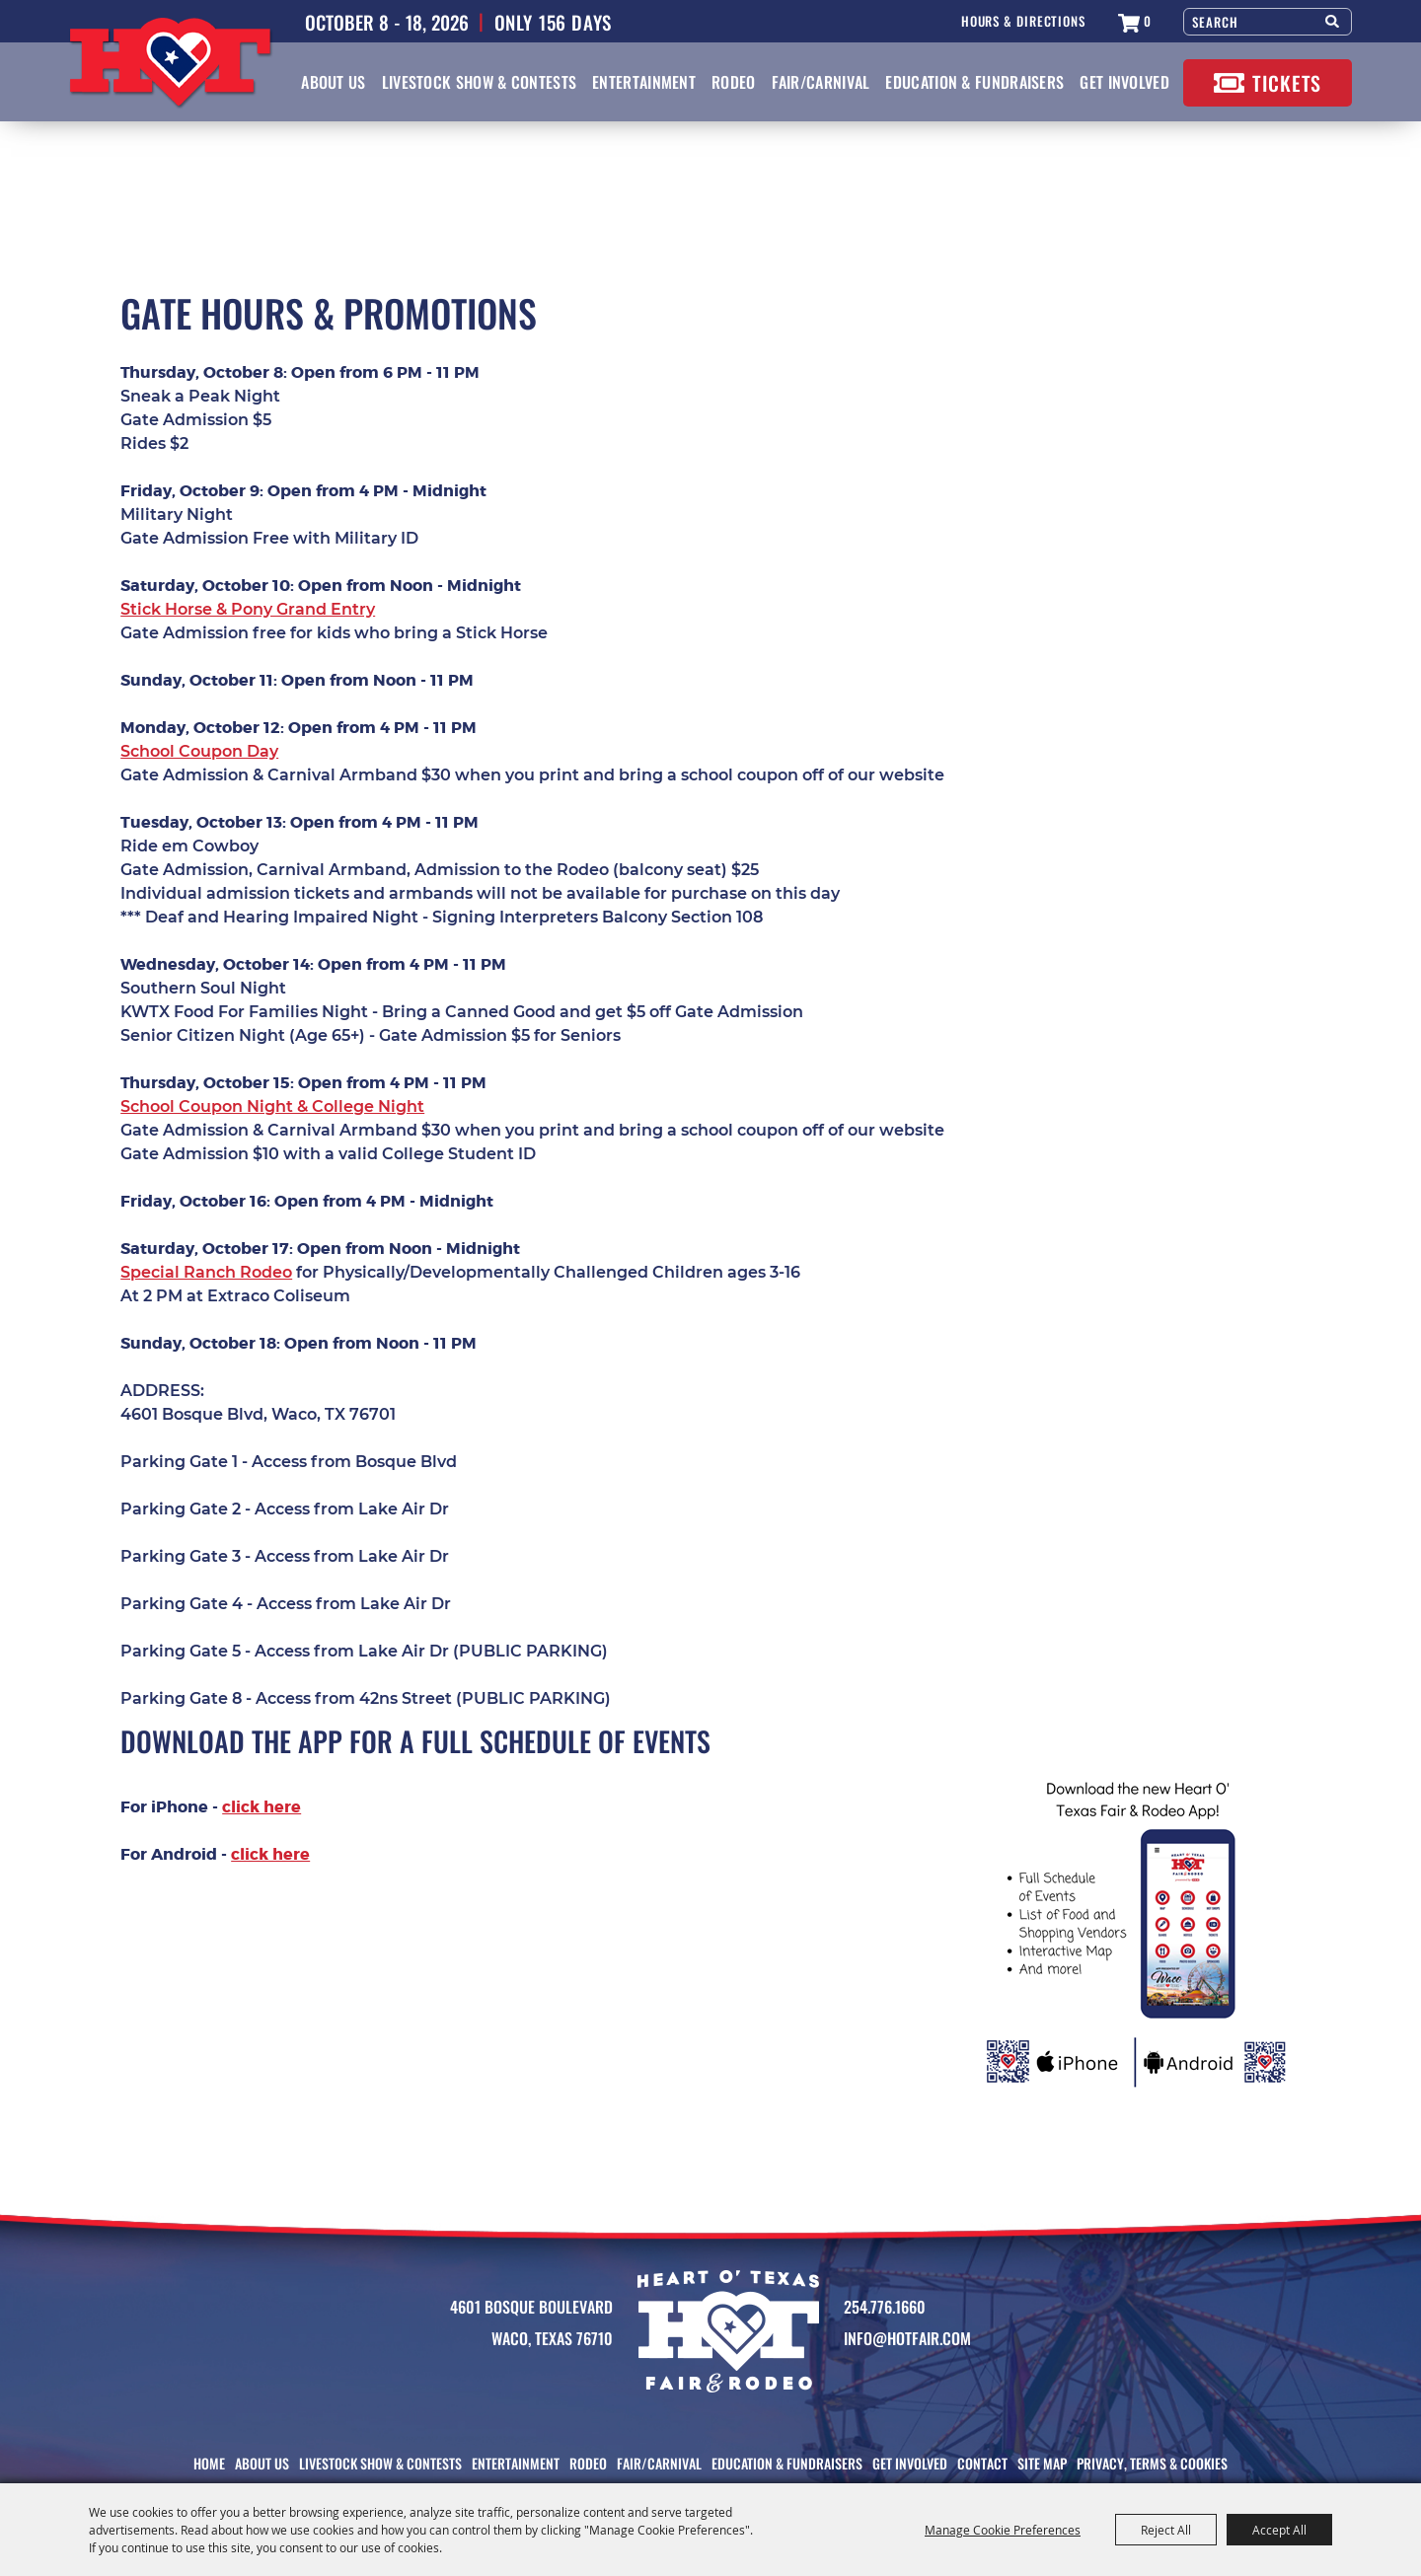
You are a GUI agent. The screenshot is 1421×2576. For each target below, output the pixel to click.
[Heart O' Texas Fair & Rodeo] (171, 64)
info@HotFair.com (907, 2338)
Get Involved (1124, 82)
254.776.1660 (885, 2306)
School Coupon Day (199, 751)
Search (1333, 19)
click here (261, 1807)
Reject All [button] (1166, 2530)
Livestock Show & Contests (479, 82)
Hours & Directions (1023, 21)
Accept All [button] (1279, 2530)
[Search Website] (1250, 22)
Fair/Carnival (821, 82)
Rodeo (733, 82)
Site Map (1042, 2463)
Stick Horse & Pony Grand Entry (247, 609)
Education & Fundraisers (974, 82)
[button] (1138, 1935)
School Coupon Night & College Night (272, 1106)
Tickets (1286, 83)
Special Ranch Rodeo (206, 1272)
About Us (333, 82)
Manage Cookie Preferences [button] (1003, 2530)
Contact (982, 2463)
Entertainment (644, 82)
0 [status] (1147, 22)
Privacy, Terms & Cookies (1152, 2463)
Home (209, 2463)
